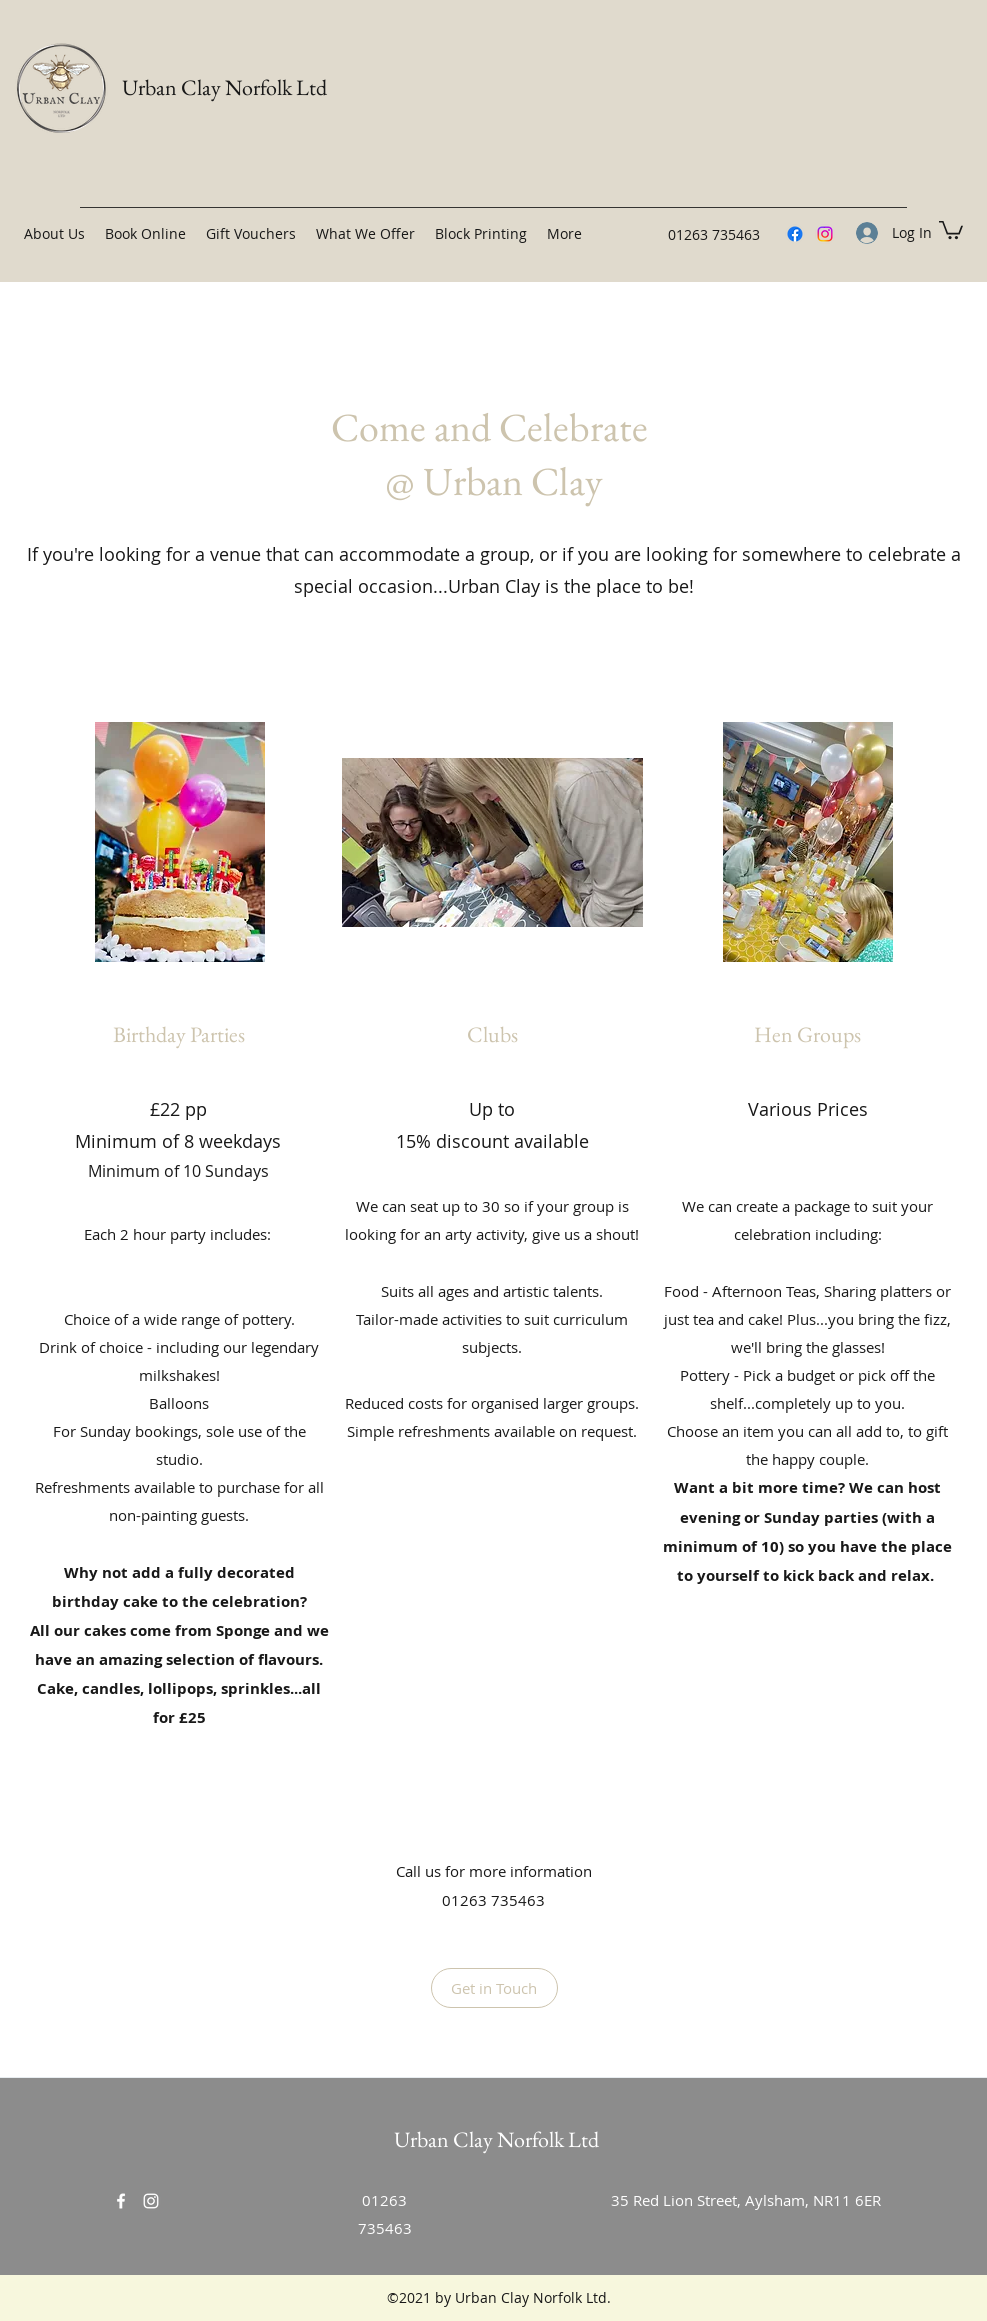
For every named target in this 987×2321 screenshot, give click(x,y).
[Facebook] (795, 234)
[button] (951, 229)
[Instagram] (825, 234)
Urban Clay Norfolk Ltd (224, 87)
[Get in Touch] (494, 1988)
